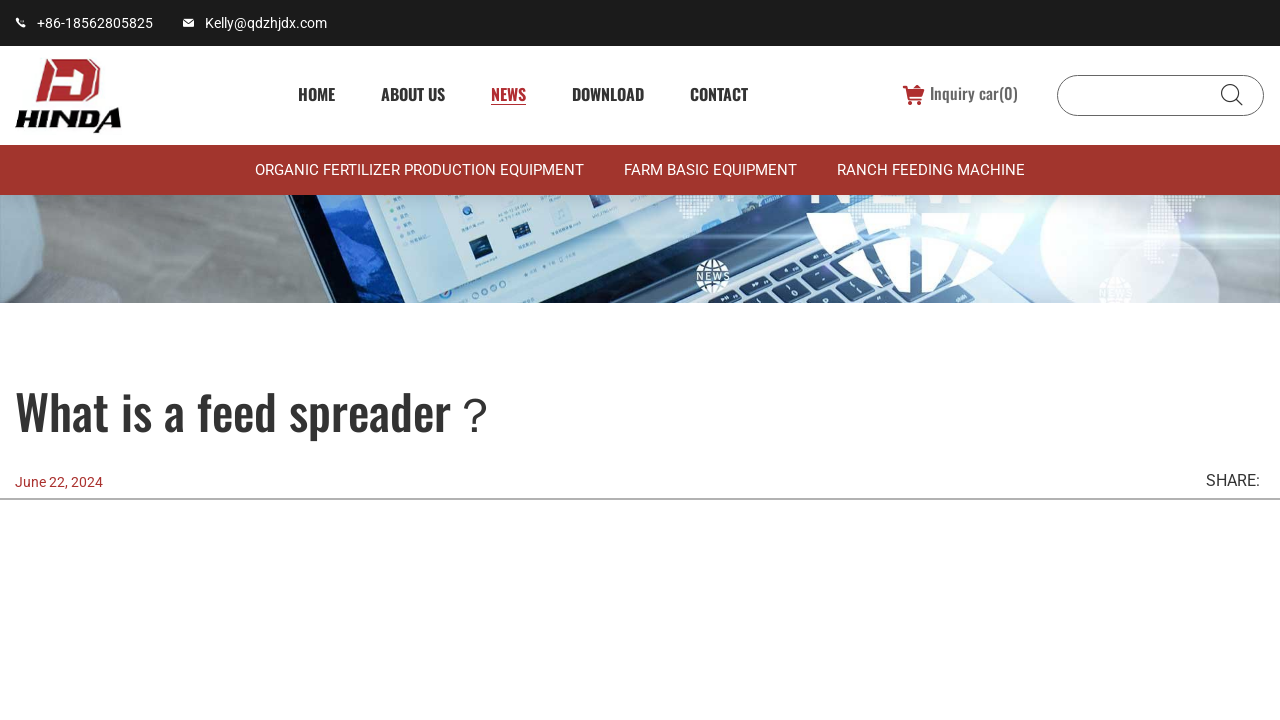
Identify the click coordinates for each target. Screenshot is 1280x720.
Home (313, 94)
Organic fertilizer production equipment (419, 171)
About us (410, 94)
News (505, 94)
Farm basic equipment (710, 171)
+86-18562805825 (95, 23)
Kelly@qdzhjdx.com (266, 23)
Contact (716, 94)
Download (605, 94)
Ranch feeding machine (931, 171)
